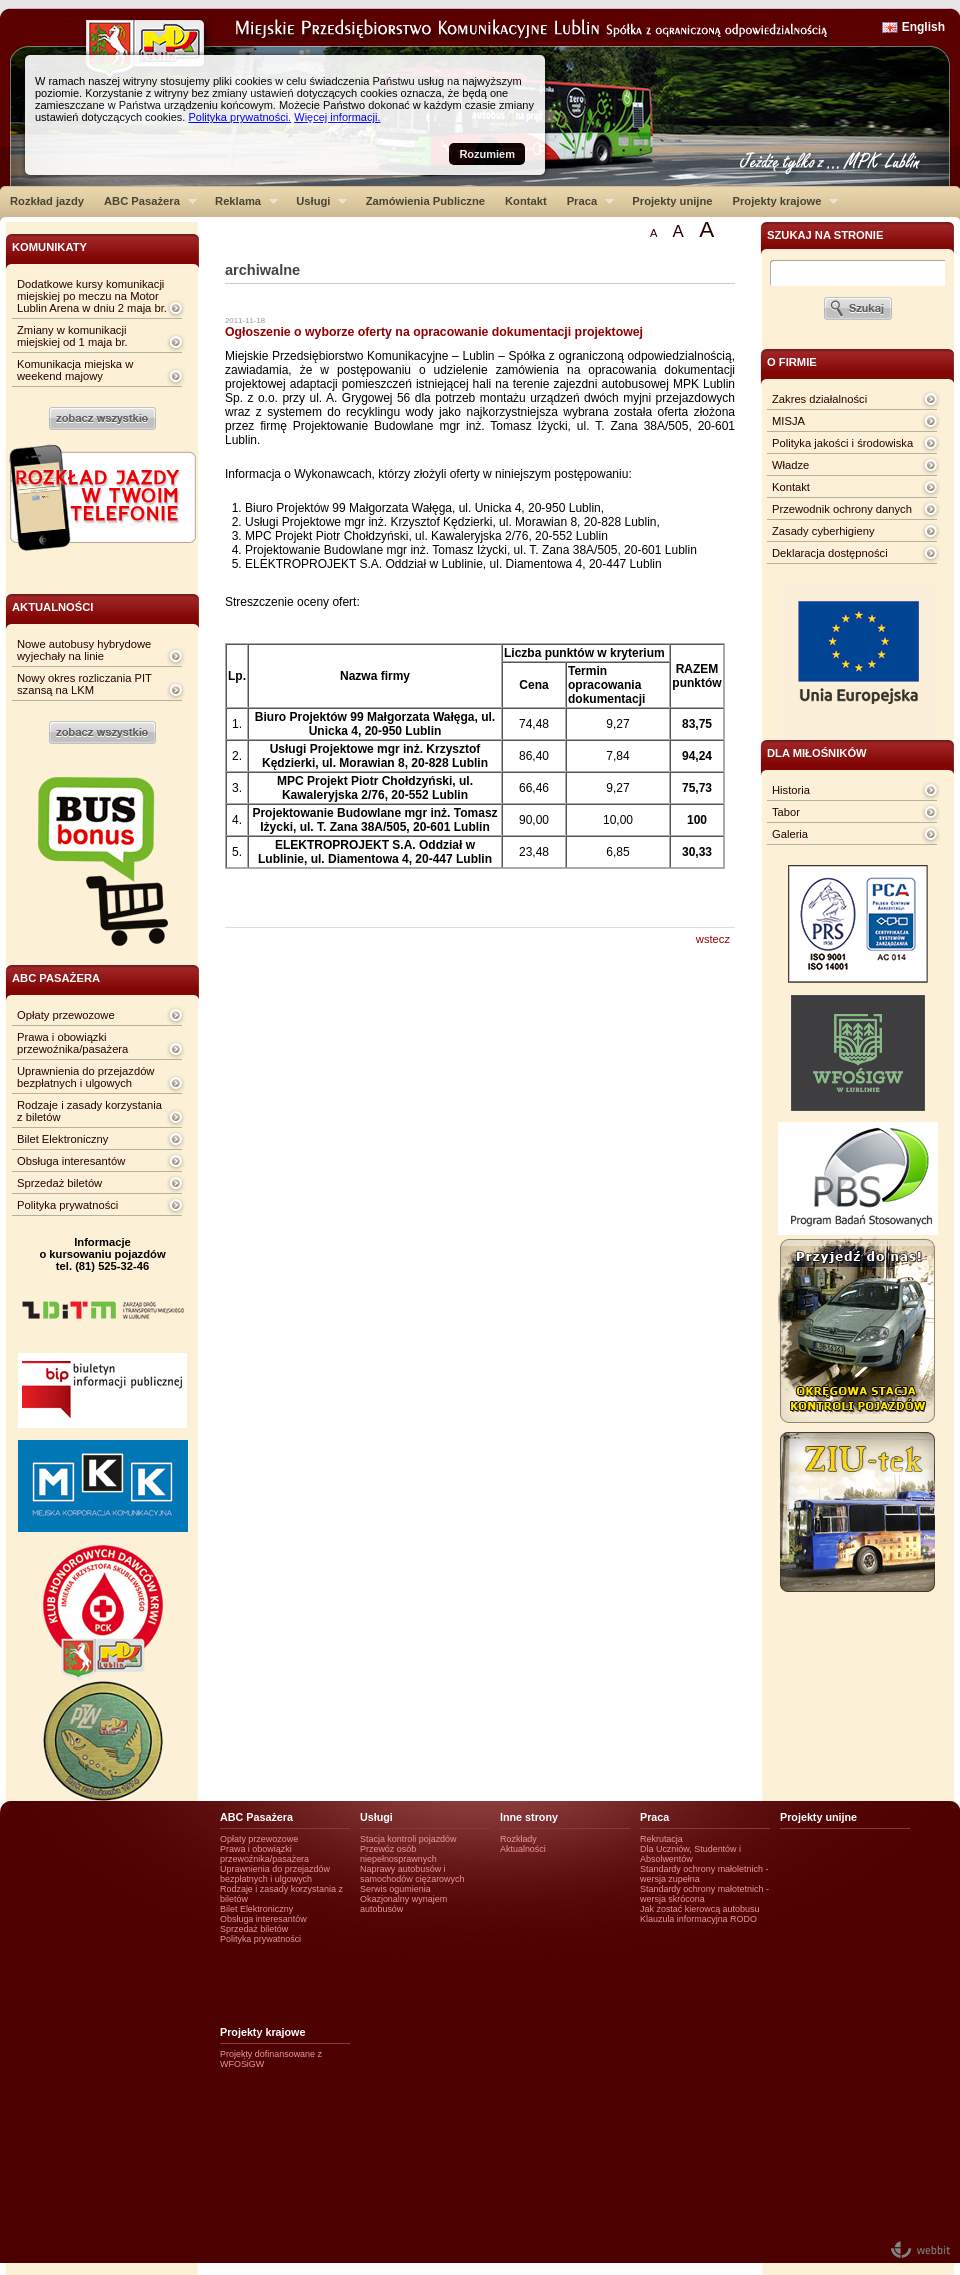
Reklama (241, 201)
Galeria (790, 834)
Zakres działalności (819, 399)
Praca (585, 201)
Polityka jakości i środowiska (842, 443)
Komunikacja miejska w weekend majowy (75, 370)
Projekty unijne (672, 201)
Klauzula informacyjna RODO (698, 1919)
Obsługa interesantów (71, 1161)
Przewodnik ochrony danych (842, 509)
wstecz (713, 939)
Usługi (316, 201)
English (923, 27)
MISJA (788, 421)
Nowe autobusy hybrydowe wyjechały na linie (84, 650)
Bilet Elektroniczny (62, 1139)
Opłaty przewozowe (66, 1015)
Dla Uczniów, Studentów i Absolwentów (690, 1854)
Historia (791, 790)
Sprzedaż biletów (59, 1183)
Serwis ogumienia (395, 1889)
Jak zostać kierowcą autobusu (699, 1909)
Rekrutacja (661, 1839)
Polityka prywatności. (239, 117)
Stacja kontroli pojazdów (408, 1839)
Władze (790, 465)
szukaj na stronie (825, 235)
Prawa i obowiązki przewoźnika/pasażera (72, 1043)
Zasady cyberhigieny (823, 531)
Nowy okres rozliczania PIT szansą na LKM (84, 684)
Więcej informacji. (337, 117)
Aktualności (523, 1849)
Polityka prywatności (67, 1205)
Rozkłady (518, 1839)
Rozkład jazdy (47, 201)
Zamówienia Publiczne (425, 201)
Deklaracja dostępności (830, 553)
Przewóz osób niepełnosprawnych (398, 1854)
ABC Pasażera (145, 201)
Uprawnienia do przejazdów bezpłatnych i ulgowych (85, 1077)
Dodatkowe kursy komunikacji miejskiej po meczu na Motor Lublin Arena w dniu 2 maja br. (92, 296)
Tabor (786, 812)
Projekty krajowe (781, 201)
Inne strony (529, 1817)
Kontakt (526, 201)
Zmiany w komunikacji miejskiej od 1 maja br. (72, 336)
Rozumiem (487, 154)
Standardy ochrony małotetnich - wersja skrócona (704, 1894)
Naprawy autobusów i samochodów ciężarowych (412, 1874)
